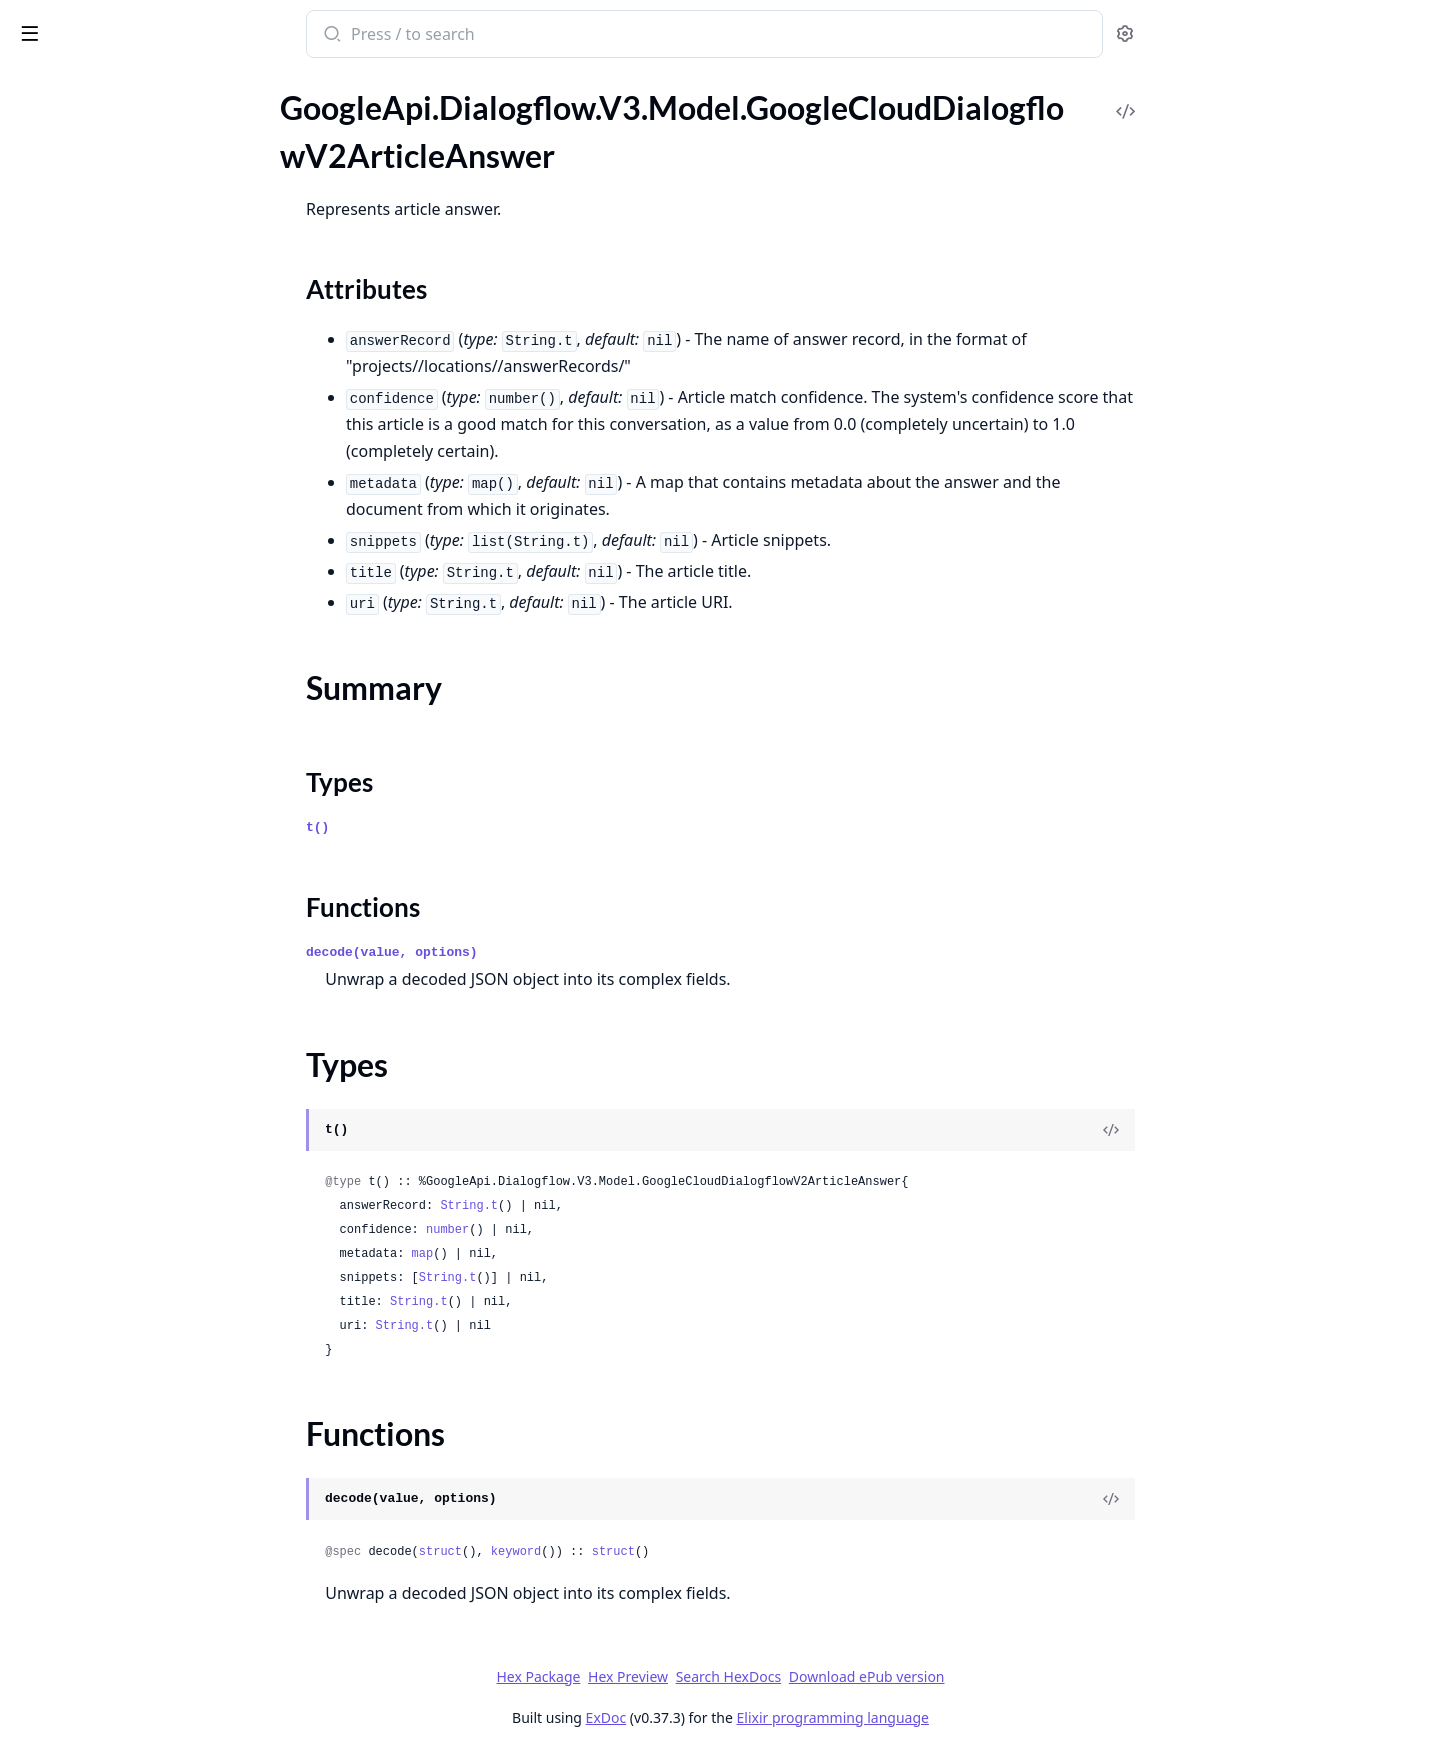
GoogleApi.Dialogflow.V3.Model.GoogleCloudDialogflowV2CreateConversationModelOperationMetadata (142, 543)
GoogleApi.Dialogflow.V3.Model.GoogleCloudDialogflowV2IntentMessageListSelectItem (142, 1650)
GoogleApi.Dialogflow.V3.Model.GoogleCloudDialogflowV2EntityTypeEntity (142, 705)
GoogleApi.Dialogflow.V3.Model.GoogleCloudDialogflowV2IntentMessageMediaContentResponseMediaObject (142, 1704)
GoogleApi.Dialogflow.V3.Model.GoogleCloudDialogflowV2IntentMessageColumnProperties (142, 1542)
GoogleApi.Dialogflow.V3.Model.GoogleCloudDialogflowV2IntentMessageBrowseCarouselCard (142, 1353)
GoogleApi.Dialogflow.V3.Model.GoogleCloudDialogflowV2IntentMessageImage (142, 1569)
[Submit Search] (480, 36)
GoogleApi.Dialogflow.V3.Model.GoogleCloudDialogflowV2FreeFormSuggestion (142, 840)
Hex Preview (778, 1676)
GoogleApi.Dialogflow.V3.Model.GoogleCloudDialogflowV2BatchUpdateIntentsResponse (142, 354)
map (572, 1254)
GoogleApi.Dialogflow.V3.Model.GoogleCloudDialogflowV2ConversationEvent (142, 435)
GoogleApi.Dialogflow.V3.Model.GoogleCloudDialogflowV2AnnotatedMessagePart (142, 130)
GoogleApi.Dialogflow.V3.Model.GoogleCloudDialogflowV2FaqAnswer (142, 813)
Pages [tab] (36, 85)
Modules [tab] (120, 85)
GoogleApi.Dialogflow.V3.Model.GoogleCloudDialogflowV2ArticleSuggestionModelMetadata (142, 300)
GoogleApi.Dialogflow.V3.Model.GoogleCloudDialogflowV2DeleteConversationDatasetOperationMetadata (142, 570)
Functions (69, 264)
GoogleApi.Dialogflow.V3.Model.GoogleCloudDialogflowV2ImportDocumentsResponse (142, 1083)
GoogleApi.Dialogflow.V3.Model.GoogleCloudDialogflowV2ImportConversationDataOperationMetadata (142, 1029)
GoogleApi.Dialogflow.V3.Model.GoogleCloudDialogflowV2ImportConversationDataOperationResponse (142, 1056)
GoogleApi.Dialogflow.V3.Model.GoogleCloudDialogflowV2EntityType (142, 678)
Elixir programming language (982, 1717)
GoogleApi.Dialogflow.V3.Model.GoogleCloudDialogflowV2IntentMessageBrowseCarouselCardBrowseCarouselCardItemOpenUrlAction (142, 1407)
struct (589, 1552)
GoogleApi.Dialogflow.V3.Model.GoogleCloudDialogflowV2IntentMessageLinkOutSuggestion (142, 1596)
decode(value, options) (542, 952)
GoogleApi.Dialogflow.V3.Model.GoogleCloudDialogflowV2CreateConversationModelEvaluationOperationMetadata (142, 516)
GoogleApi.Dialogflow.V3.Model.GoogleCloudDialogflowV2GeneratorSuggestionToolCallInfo (142, 975)
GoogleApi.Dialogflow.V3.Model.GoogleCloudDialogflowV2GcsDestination (142, 867)
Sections (64, 192)
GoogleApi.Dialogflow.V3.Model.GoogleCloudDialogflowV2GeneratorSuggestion (142, 948)
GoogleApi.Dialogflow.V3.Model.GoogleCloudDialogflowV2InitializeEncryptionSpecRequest (142, 1137)
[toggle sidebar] (274, 32)
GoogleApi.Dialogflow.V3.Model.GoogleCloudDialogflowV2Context (142, 408)
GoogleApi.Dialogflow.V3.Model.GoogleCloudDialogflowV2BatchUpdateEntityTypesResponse (142, 327)
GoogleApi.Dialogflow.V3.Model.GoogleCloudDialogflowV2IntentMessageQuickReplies (142, 1731)
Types (55, 240)
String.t (619, 1206)
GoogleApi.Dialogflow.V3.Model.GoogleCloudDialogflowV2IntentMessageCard (142, 1434)
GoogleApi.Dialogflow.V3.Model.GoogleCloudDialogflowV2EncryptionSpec (142, 651)
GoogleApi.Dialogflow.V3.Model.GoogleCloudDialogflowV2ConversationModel (142, 462)
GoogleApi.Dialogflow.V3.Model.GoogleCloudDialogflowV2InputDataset (142, 1164)
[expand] (280, 107)
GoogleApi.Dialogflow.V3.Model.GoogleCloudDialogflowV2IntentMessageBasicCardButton (142, 1299)
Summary (67, 216)
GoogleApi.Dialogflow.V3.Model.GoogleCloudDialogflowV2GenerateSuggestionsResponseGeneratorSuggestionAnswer (142, 921)
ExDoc (755, 1717)
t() (467, 827)
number (597, 1230)
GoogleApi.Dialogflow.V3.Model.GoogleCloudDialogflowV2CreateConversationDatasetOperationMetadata (142, 489)
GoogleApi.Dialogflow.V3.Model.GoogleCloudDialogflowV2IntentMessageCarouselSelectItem (142, 1515)
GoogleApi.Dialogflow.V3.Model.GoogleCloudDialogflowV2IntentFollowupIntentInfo (142, 1218)
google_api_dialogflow (109, 24)
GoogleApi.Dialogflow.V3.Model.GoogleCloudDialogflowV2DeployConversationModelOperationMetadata (142, 624)
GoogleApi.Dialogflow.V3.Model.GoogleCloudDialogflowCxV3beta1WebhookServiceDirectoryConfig (142, 103)
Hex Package (688, 1676)
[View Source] (1261, 1130)
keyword (665, 1552)
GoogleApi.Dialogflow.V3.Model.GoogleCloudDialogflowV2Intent (142, 1191)
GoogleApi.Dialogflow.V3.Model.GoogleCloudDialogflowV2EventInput (142, 732)
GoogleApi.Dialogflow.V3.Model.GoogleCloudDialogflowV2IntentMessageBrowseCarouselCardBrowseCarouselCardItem (142, 1380)
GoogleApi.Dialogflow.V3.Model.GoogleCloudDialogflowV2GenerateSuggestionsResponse (142, 894)
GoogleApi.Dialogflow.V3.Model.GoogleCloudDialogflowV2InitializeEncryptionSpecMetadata (142, 1110)
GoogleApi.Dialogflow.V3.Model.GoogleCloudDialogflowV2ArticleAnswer (142, 157)
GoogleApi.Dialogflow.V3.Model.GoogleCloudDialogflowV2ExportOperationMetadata (142, 786)
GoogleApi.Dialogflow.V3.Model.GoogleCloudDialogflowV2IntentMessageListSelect (142, 1623)
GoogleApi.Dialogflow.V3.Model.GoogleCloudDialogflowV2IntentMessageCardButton (142, 1461)
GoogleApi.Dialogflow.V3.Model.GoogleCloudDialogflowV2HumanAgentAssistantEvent (142, 1002)
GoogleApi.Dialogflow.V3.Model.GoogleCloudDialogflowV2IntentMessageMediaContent (142, 1677)
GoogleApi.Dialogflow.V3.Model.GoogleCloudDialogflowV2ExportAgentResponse (142, 759)
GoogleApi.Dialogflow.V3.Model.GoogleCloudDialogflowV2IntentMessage (142, 1245)
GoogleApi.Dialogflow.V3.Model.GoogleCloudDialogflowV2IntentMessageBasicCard (142, 1272)
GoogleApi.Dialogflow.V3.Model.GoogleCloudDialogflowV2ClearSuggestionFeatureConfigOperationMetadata (142, 381)
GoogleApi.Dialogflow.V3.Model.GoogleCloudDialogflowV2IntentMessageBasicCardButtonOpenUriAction (142, 1326)
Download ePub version (1016, 1676)
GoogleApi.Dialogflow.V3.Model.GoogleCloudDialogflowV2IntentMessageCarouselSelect (142, 1488)
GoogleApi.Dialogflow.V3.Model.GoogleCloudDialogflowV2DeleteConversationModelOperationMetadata (142, 597)
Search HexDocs (877, 1677)
